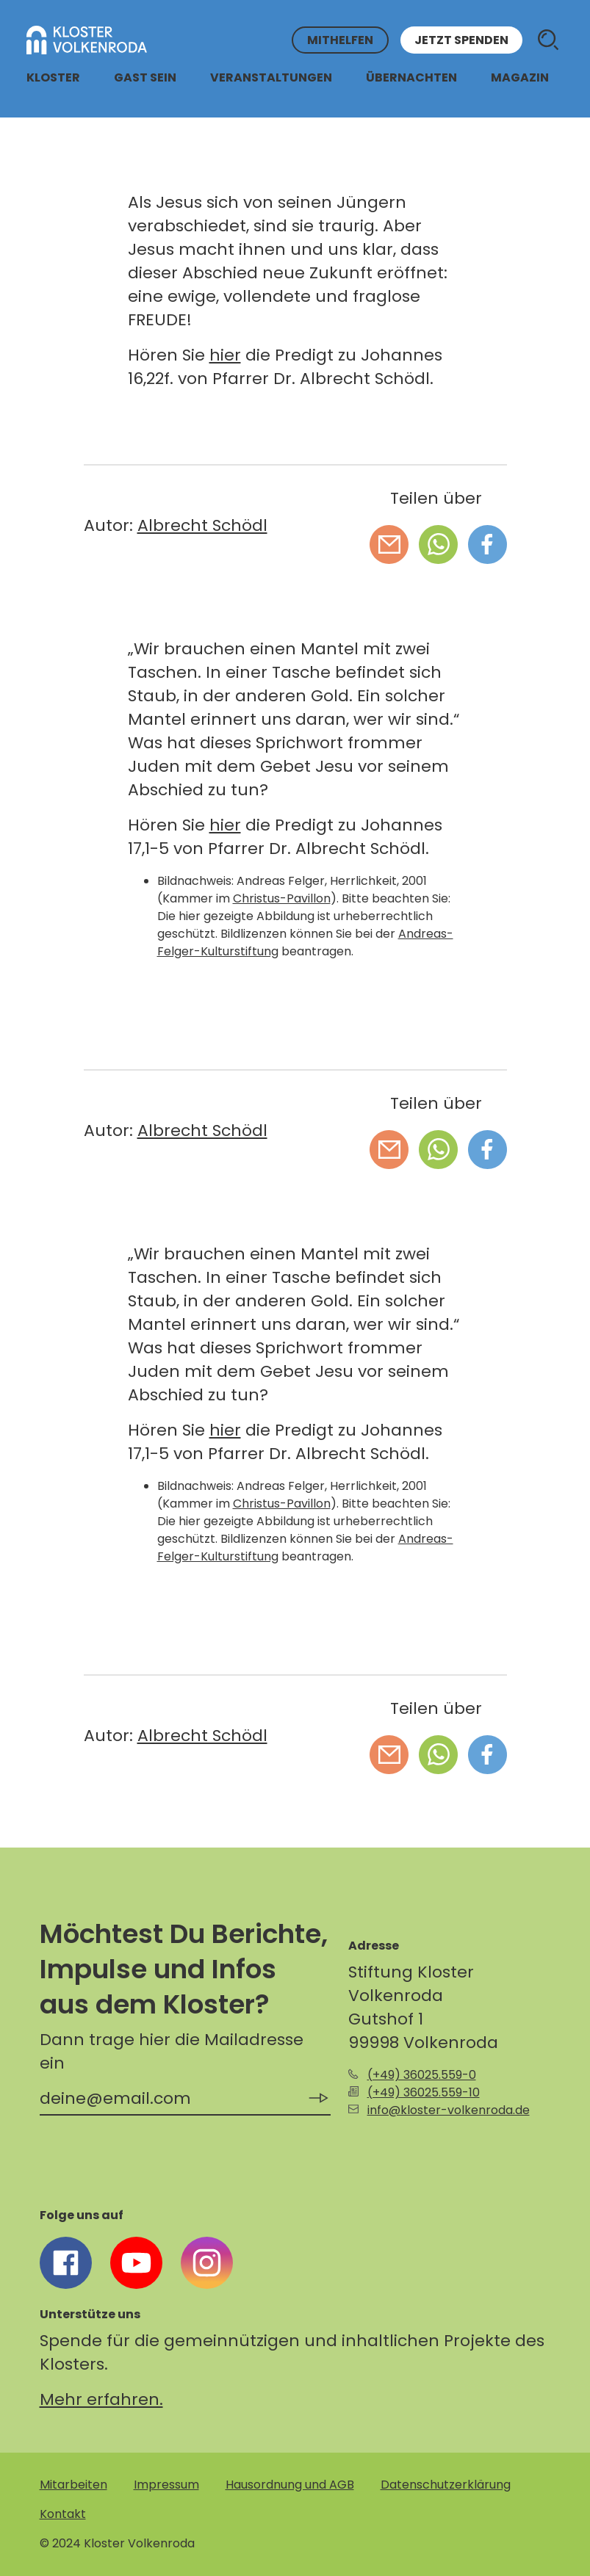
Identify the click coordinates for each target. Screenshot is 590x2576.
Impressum (166, 2484)
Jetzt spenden (461, 40)
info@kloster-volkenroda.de (448, 2110)
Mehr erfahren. (101, 2399)
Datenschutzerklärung (446, 2484)
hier (225, 355)
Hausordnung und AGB (290, 2484)
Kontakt (63, 2514)
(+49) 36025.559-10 (423, 2092)
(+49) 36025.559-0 (421, 2074)
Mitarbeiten (73, 2484)
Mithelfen (340, 40)
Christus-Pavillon (282, 898)
